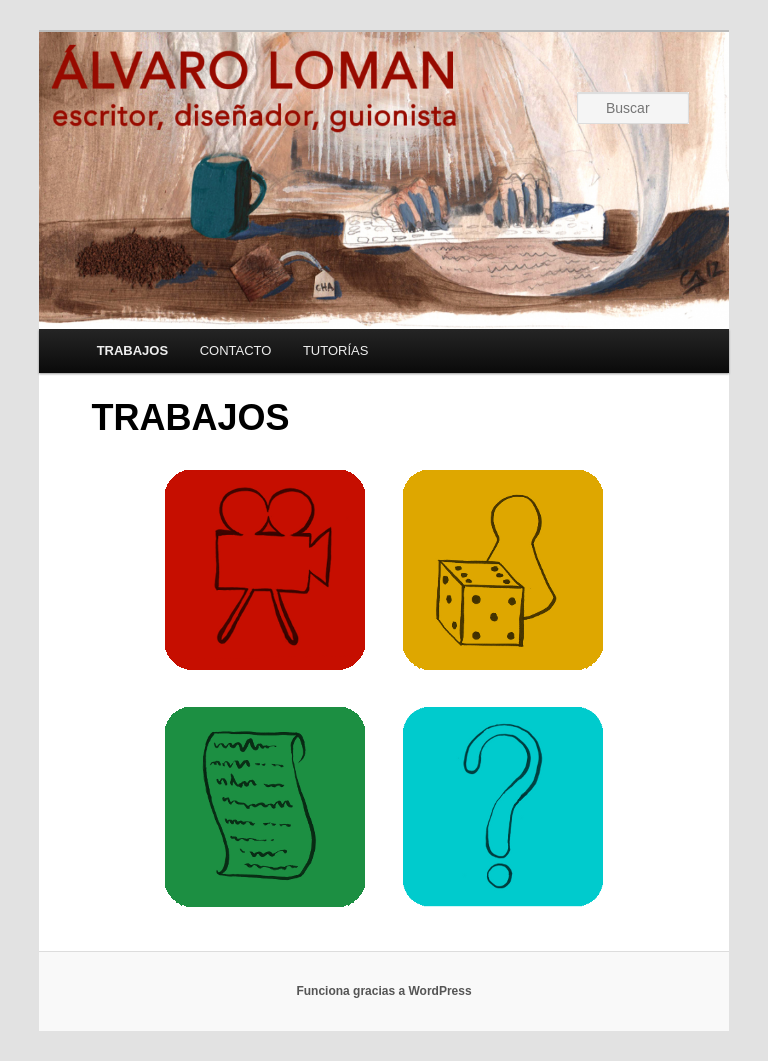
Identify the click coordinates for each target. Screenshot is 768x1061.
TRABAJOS (133, 350)
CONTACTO (236, 350)
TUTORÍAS (336, 350)
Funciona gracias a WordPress (383, 991)
